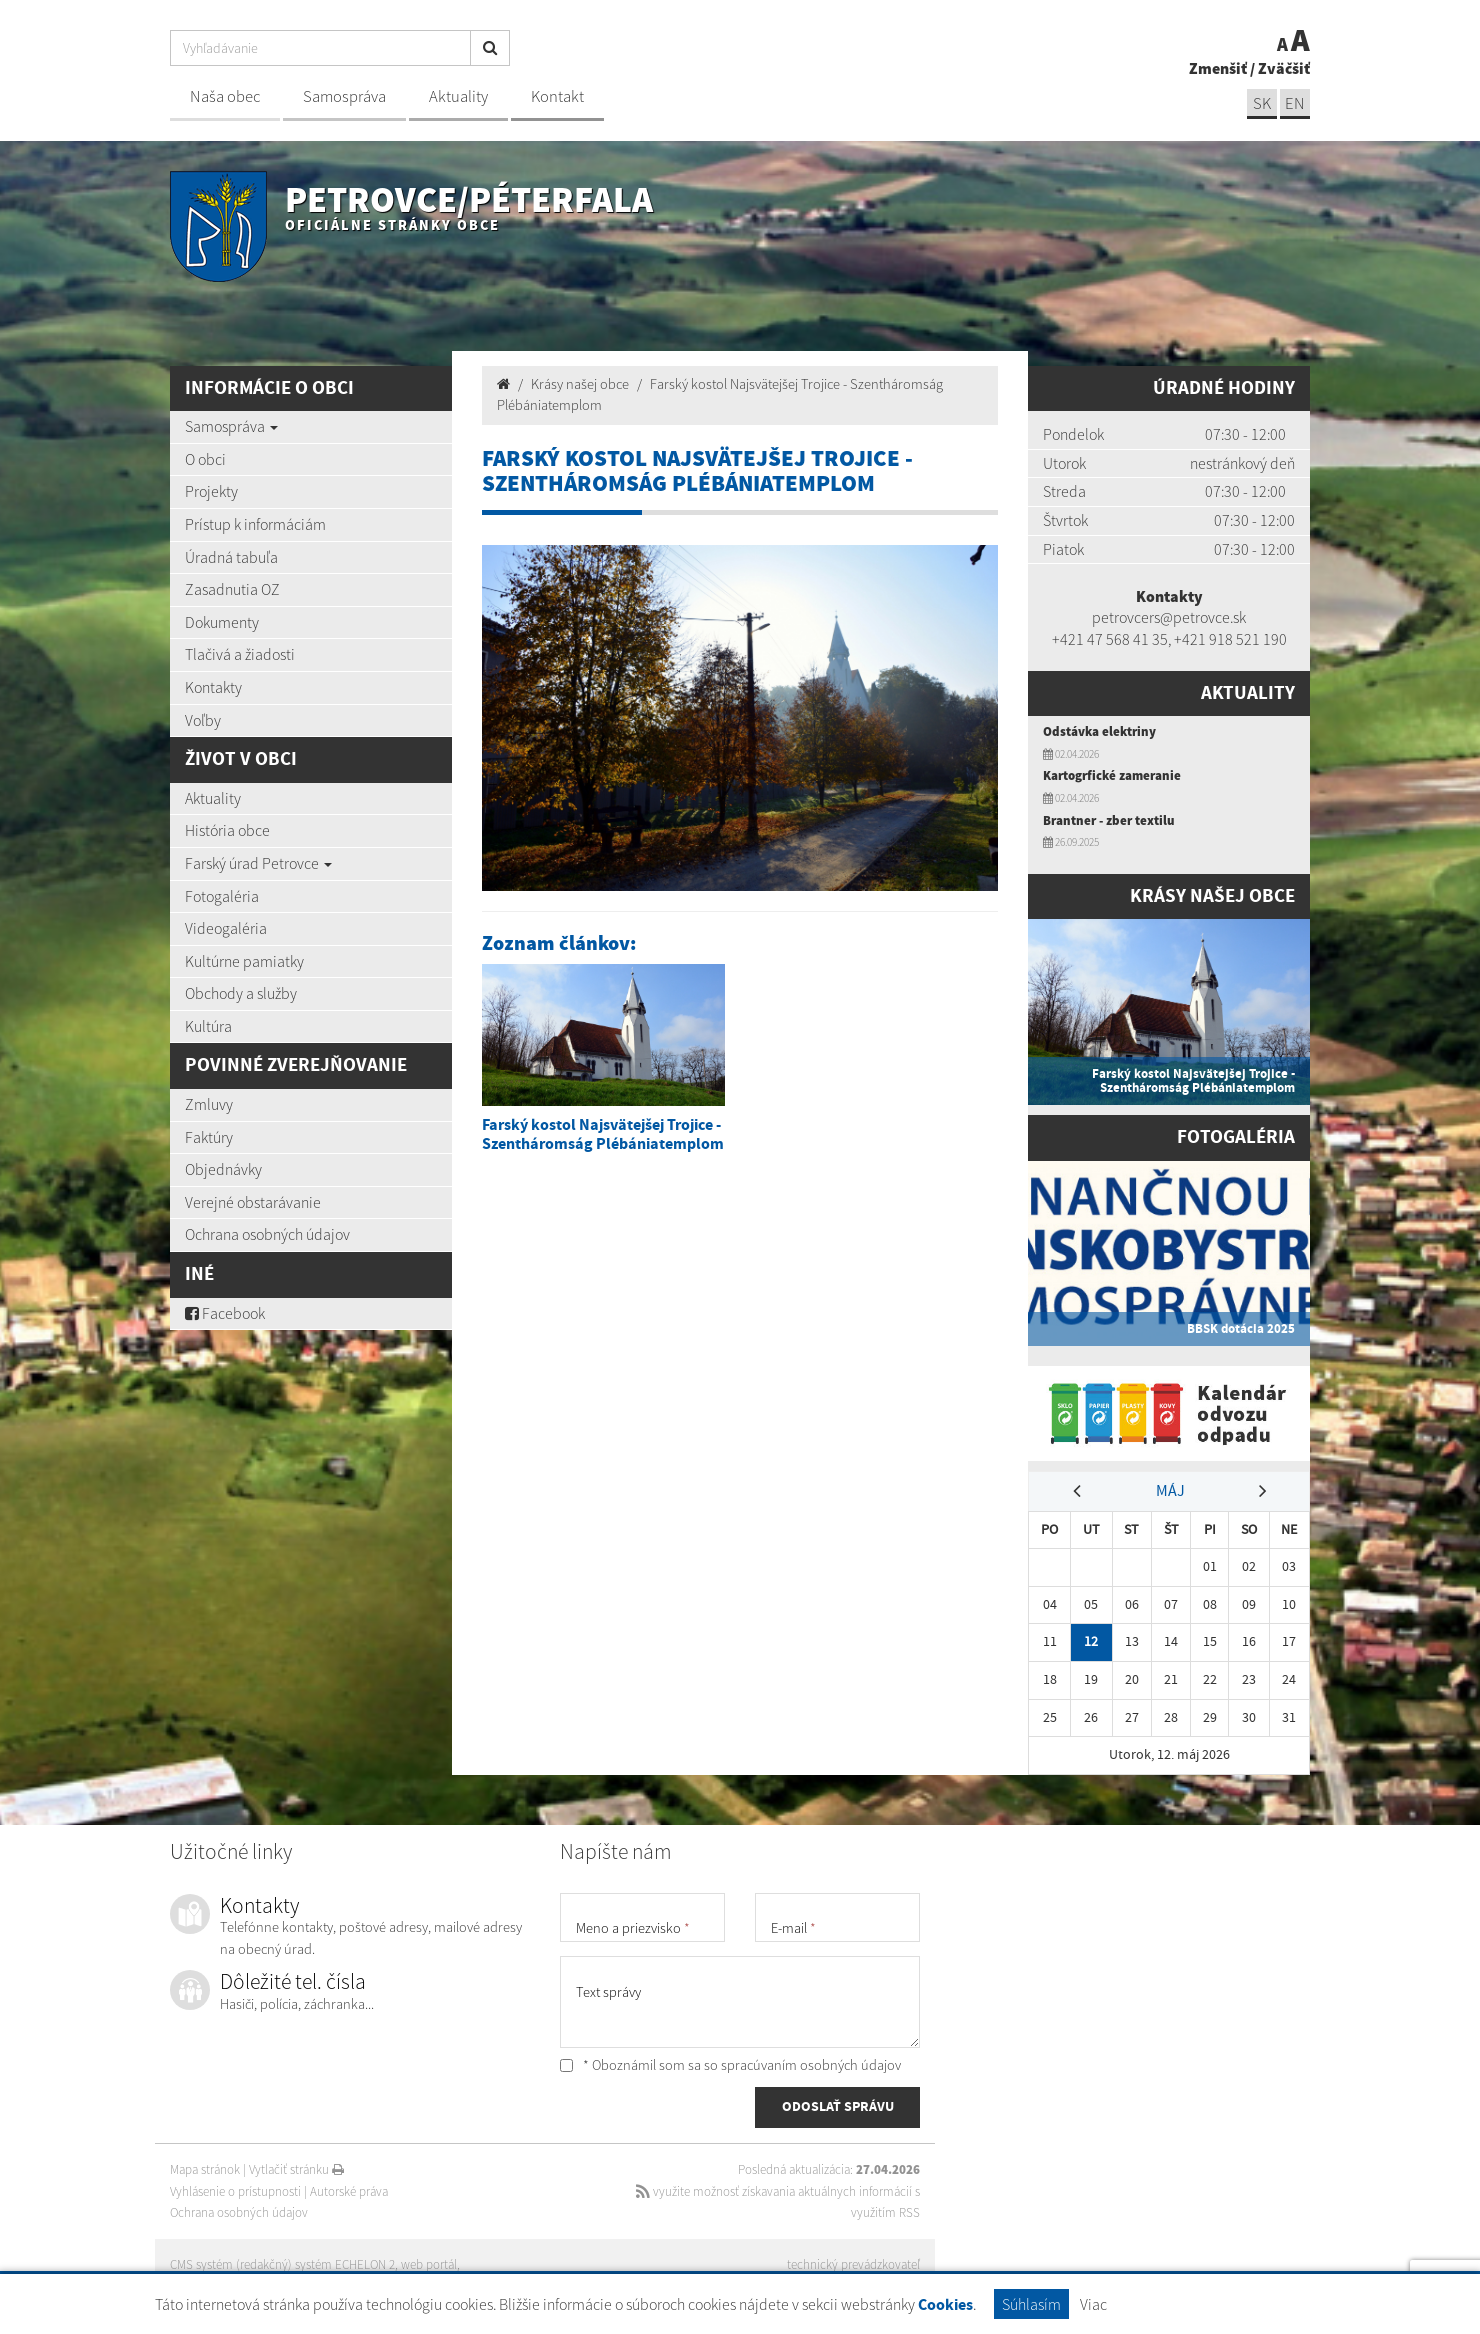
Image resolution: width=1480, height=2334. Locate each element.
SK (1262, 103)
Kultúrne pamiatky (244, 961)
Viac (1093, 2304)
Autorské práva (349, 2191)
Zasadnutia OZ (232, 589)
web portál (429, 2264)
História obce (227, 830)
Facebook (225, 1313)
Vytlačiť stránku (296, 2169)
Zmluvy (209, 1104)
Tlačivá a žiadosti (240, 654)
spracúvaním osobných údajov (811, 2065)
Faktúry (209, 1137)
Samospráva (344, 96)
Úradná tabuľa (231, 557)
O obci (205, 459)
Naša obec (225, 96)
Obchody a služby (241, 993)
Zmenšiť (1218, 68)
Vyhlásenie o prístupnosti (235, 2191)
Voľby (203, 720)
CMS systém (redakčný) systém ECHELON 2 (282, 2264)
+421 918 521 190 (1230, 639)
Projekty (211, 491)
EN (1295, 103)
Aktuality (458, 96)
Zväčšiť (1284, 68)
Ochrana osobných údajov (267, 1234)
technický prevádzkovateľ (853, 2264)
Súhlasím (1031, 2304)
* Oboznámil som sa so (730, 2065)
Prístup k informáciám (255, 524)
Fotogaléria (222, 896)
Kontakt (557, 96)
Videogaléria (226, 928)
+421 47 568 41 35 (1110, 639)
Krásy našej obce (580, 384)
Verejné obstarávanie (253, 1202)
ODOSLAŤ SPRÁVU (838, 2107)
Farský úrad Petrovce (258, 863)
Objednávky (223, 1169)
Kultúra (208, 1026)
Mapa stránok (205, 2169)
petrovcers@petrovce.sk (1169, 617)
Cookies (945, 2305)
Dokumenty (222, 622)
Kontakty (213, 687)
